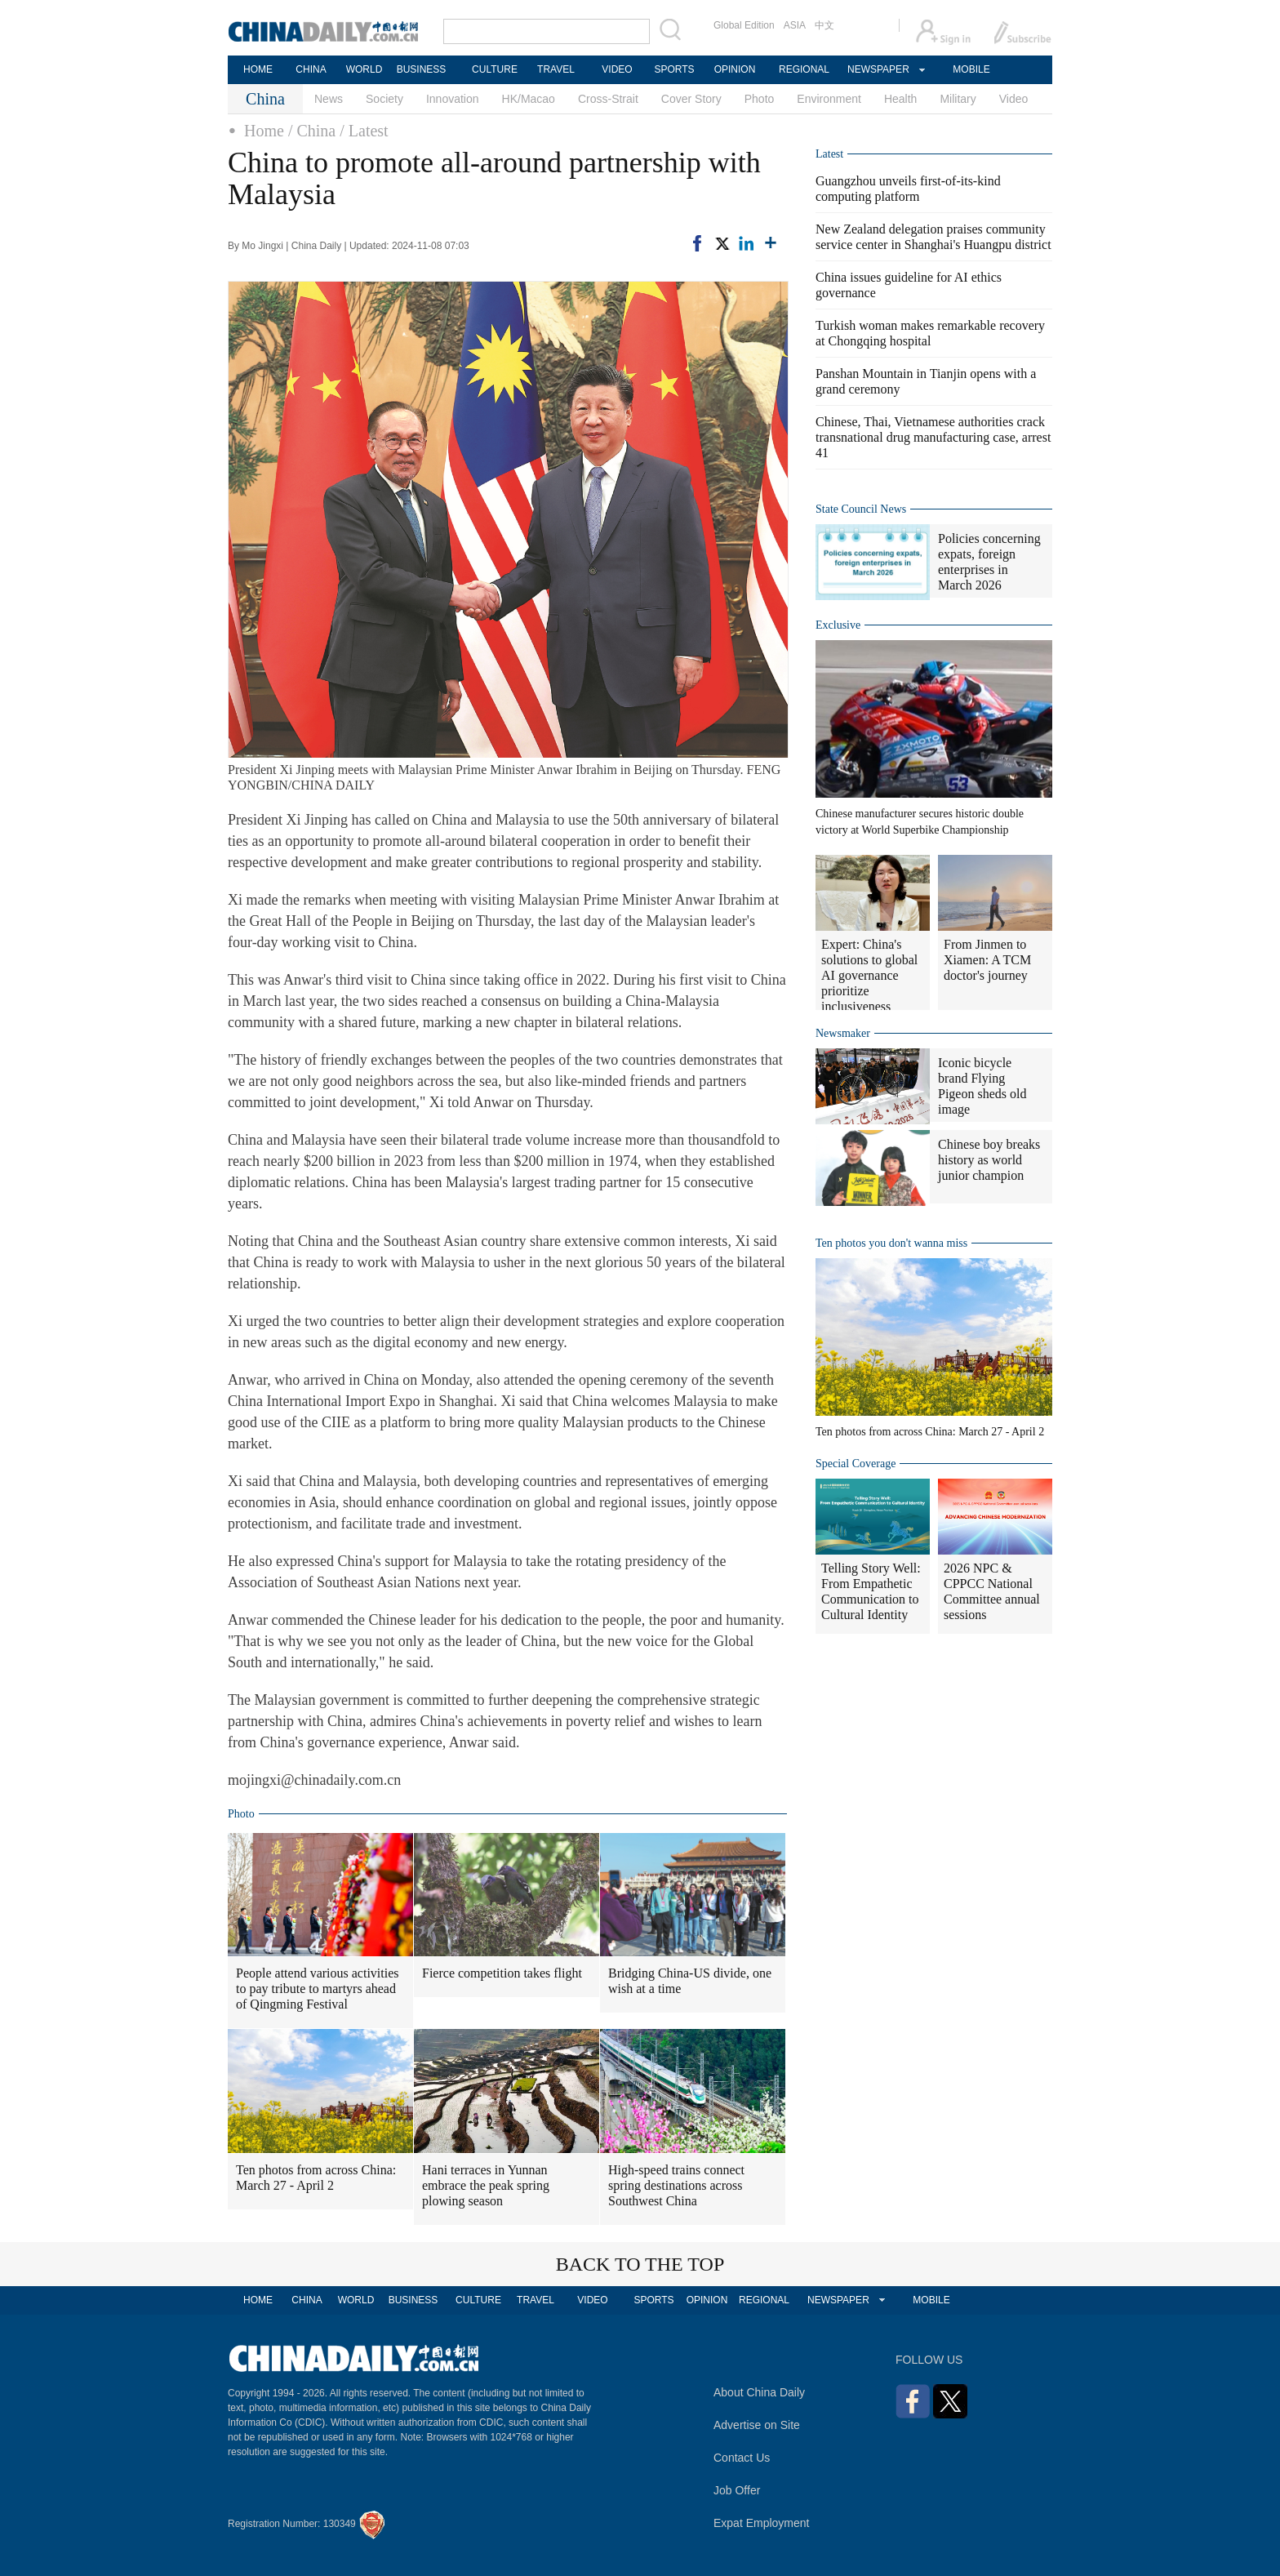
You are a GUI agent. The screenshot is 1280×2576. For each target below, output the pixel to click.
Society (384, 98)
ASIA (795, 25)
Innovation (452, 98)
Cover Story (691, 98)
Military (958, 98)
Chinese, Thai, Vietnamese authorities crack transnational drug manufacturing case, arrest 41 (933, 437)
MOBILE (971, 69)
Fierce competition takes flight (502, 1973)
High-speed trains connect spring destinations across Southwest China (676, 2185)
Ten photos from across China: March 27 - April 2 (316, 2177)
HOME (258, 69)
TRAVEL (556, 69)
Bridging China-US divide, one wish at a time (689, 1980)
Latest (829, 154)
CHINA (311, 69)
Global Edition (744, 25)
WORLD (364, 69)
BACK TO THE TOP (640, 2264)
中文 (824, 25)
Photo (759, 98)
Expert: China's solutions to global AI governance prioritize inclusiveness (869, 975)
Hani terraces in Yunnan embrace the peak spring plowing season (485, 2185)
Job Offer (736, 2490)
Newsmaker (843, 1033)
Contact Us (741, 2457)
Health (900, 98)
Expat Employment (761, 2522)
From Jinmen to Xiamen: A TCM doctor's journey (987, 959)
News (328, 98)
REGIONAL (804, 69)
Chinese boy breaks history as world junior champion (989, 1159)
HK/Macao (528, 98)
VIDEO (617, 69)
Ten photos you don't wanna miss (891, 1243)
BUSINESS (422, 69)
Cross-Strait (608, 98)
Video (1014, 98)
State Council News (861, 509)
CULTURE (495, 69)
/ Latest (364, 131)
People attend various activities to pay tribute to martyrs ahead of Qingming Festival (317, 1988)
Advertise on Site (756, 2424)
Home (264, 131)
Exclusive (838, 625)
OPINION (735, 69)
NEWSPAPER (877, 69)
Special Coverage (856, 1463)
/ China (312, 131)
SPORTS (674, 69)
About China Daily (759, 2392)
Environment (829, 98)
